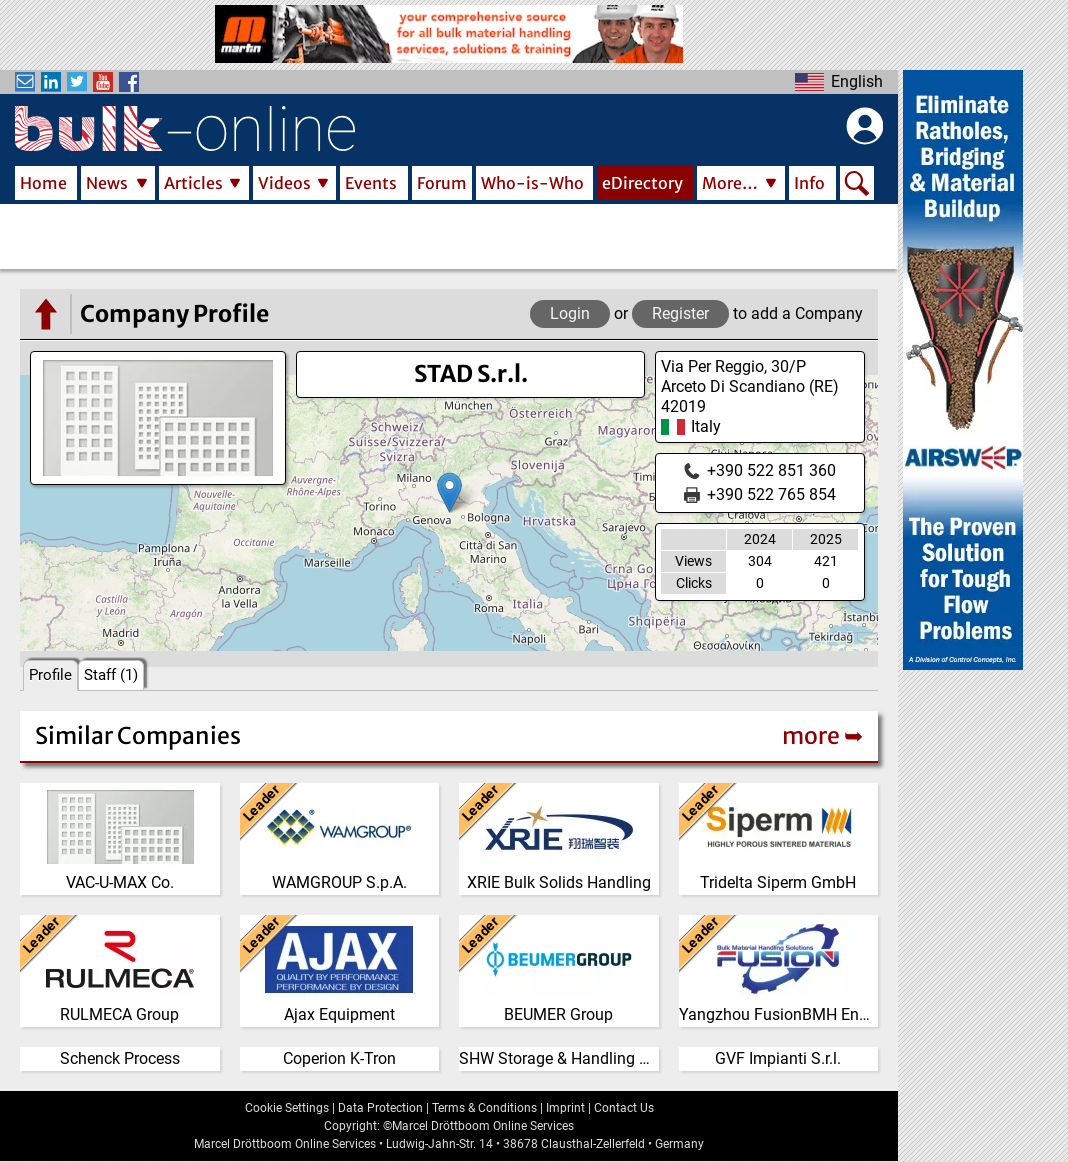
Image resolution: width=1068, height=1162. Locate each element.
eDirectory (642, 183)
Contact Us (624, 1108)
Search (857, 185)
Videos (284, 183)
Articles (193, 183)
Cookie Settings (287, 1108)
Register (680, 313)
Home (43, 183)
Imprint (565, 1108)
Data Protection (380, 1108)
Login (570, 313)
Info (809, 183)
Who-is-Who (532, 183)
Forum (442, 183)
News (107, 183)
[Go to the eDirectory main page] (45, 314)
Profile (50, 675)
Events (371, 183)
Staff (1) (111, 675)
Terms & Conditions (484, 1108)
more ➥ (822, 735)
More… (730, 183)
